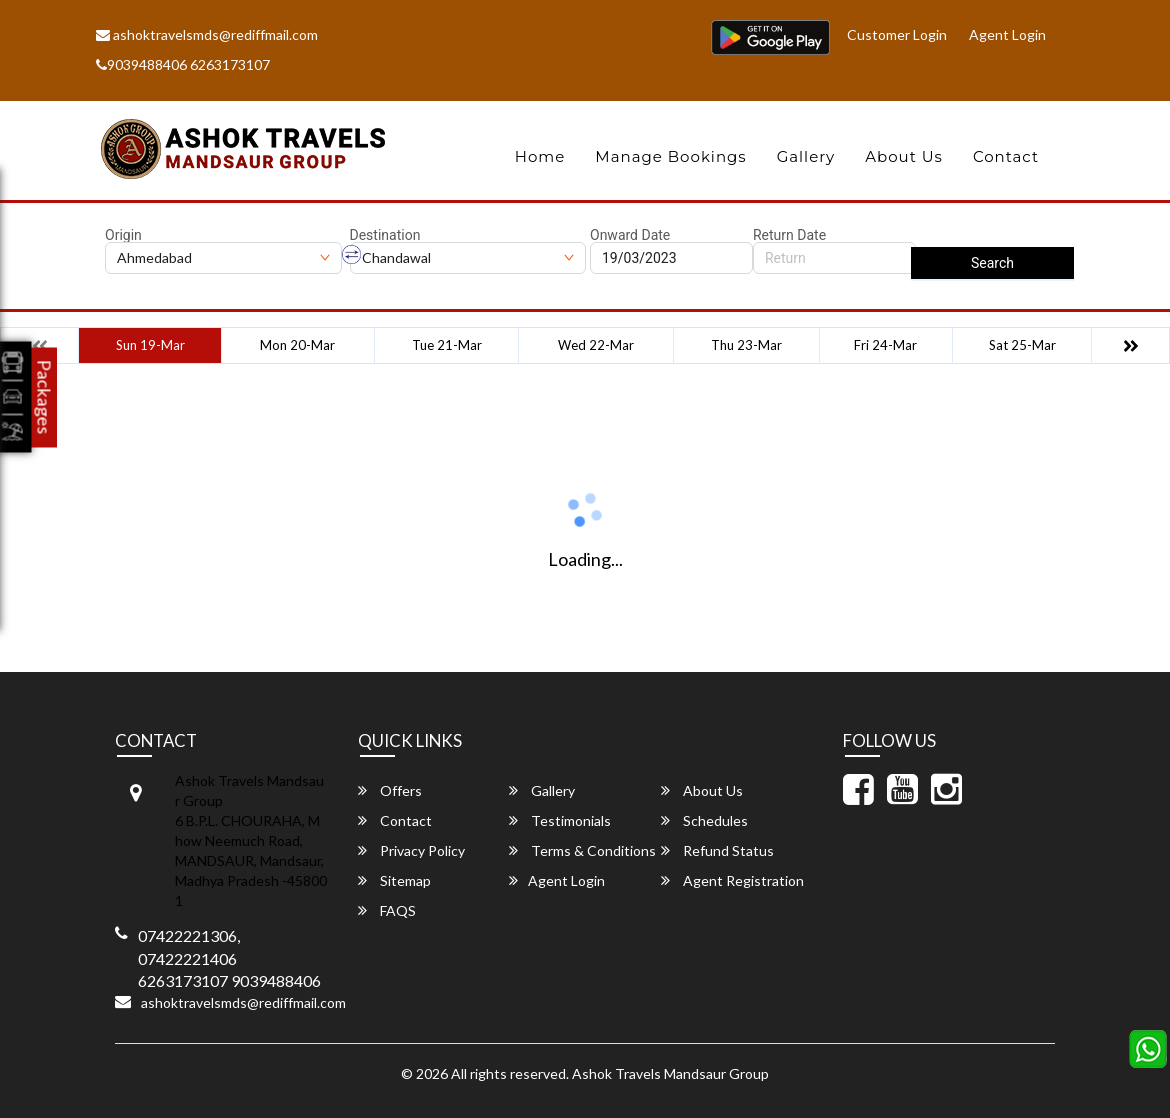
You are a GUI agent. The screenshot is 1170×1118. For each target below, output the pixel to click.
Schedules (704, 820)
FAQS (387, 910)
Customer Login (897, 34)
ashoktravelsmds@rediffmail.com (207, 34)
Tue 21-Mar (447, 345)
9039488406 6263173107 (183, 64)
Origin (123, 235)
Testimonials (560, 820)
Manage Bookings (670, 156)
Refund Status (717, 850)
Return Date (789, 235)
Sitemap (394, 880)
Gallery (806, 156)
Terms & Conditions (582, 850)
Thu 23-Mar (746, 345)
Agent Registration (732, 880)
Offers (390, 790)
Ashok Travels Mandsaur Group (670, 1073)
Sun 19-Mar (150, 345)
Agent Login (1007, 34)
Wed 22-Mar (596, 345)
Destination (385, 235)
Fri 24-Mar (885, 345)
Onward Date (630, 235)
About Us (904, 156)
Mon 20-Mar (297, 345)
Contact (1006, 156)
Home (540, 156)
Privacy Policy (411, 850)
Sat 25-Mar (1022, 345)
